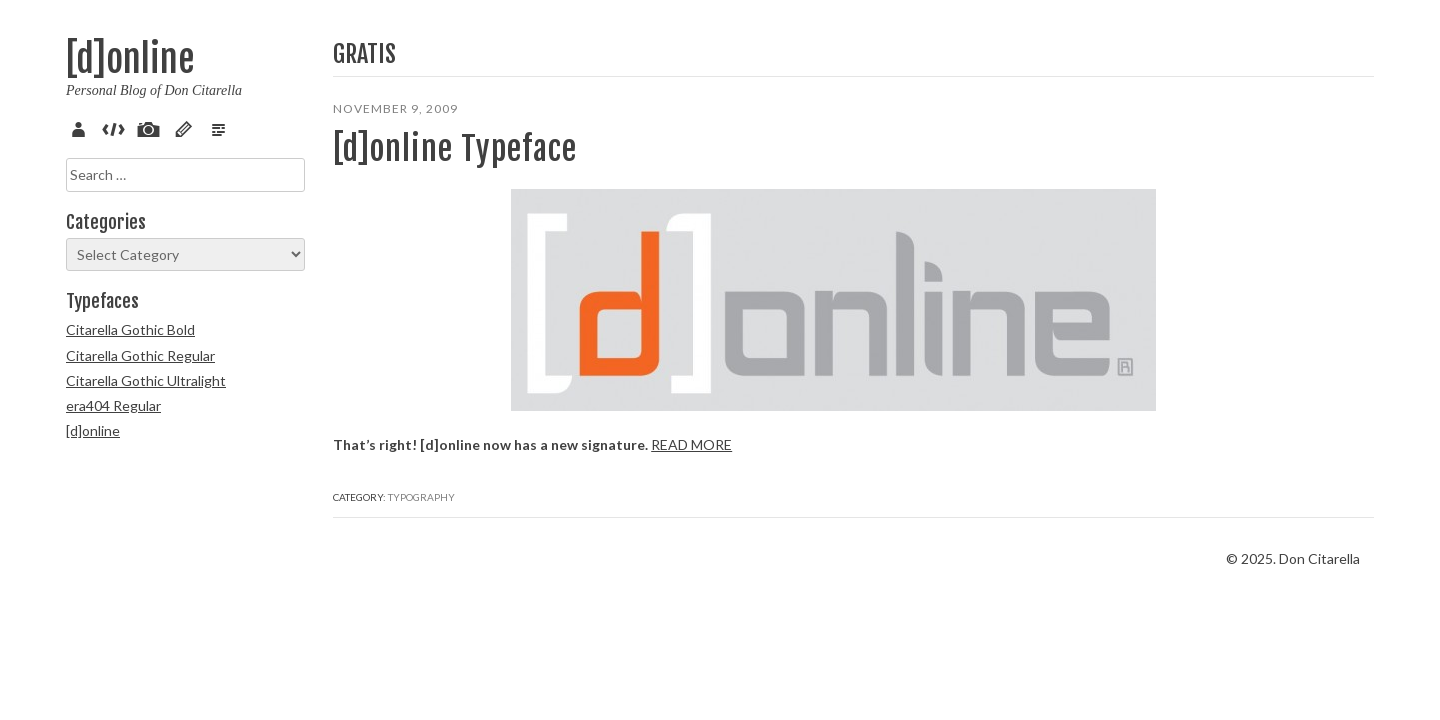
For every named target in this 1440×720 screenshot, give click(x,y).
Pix (152, 127)
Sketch (187, 127)
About (82, 127)
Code (117, 127)
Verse (222, 127)
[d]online (130, 59)
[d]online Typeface (455, 149)
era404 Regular (113, 405)
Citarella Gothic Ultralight (146, 380)
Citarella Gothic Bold (130, 329)
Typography (421, 413)
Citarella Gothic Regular (140, 355)
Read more (373, 360)
